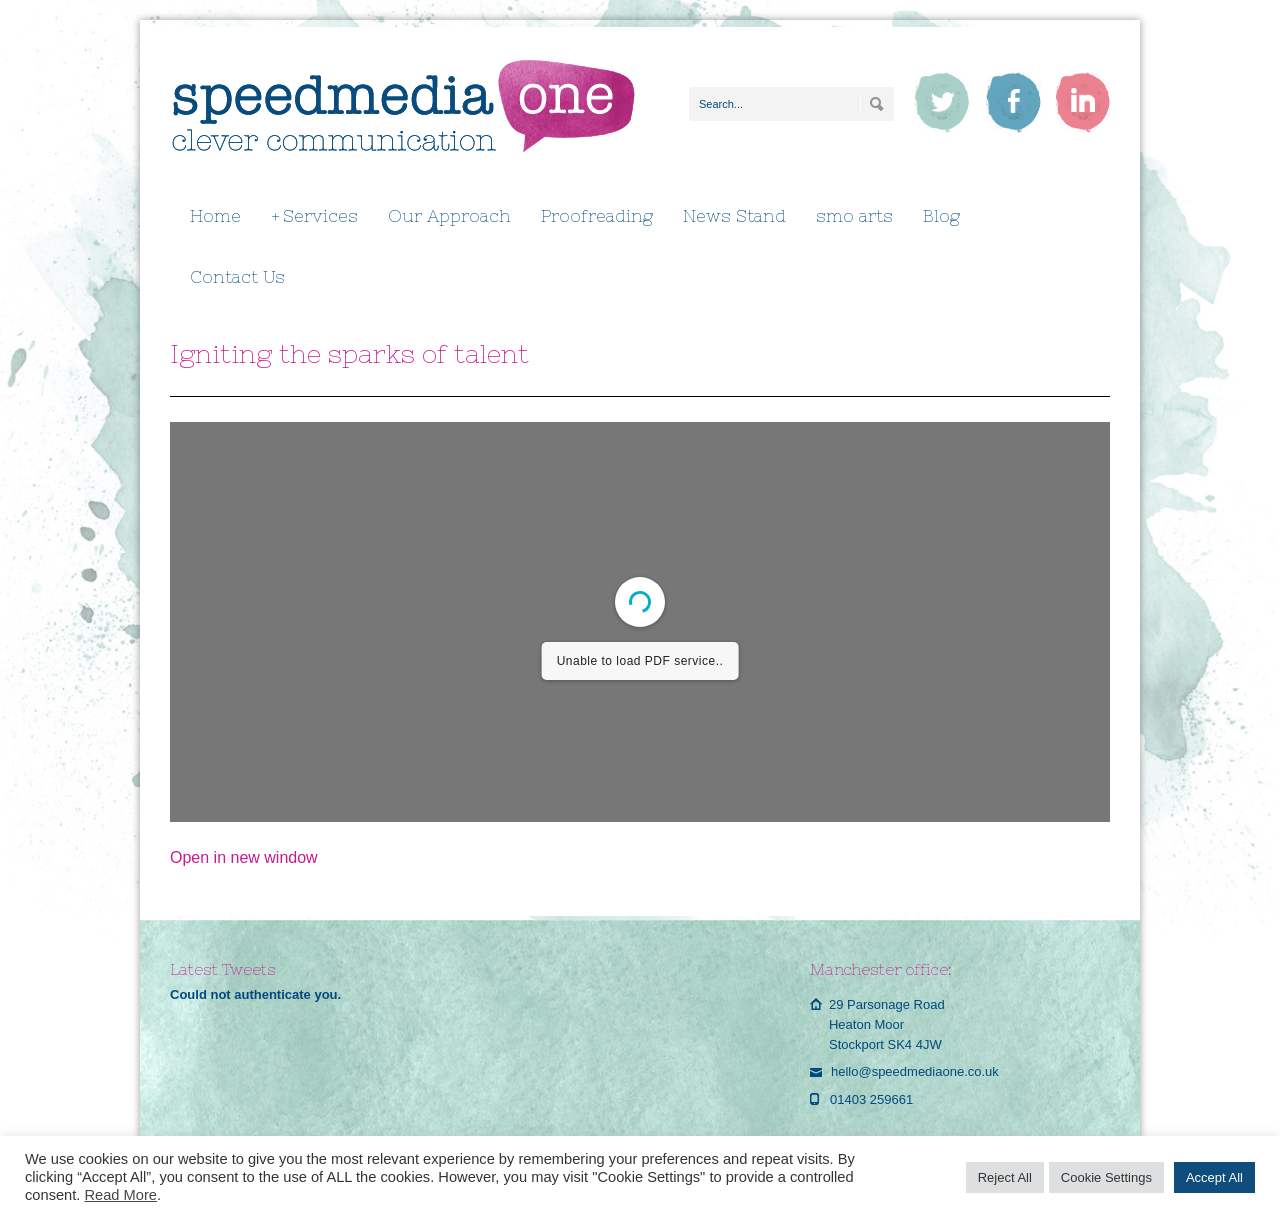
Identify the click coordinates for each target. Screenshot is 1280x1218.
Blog (941, 216)
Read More (120, 1195)
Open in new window (244, 857)
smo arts (854, 216)
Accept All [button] (1214, 1177)
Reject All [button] (1005, 1177)
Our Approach (449, 216)
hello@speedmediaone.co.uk (915, 1071)
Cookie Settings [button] (1106, 1177)
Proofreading (597, 216)
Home (215, 216)
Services (314, 216)
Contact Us (237, 277)
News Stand (734, 216)
